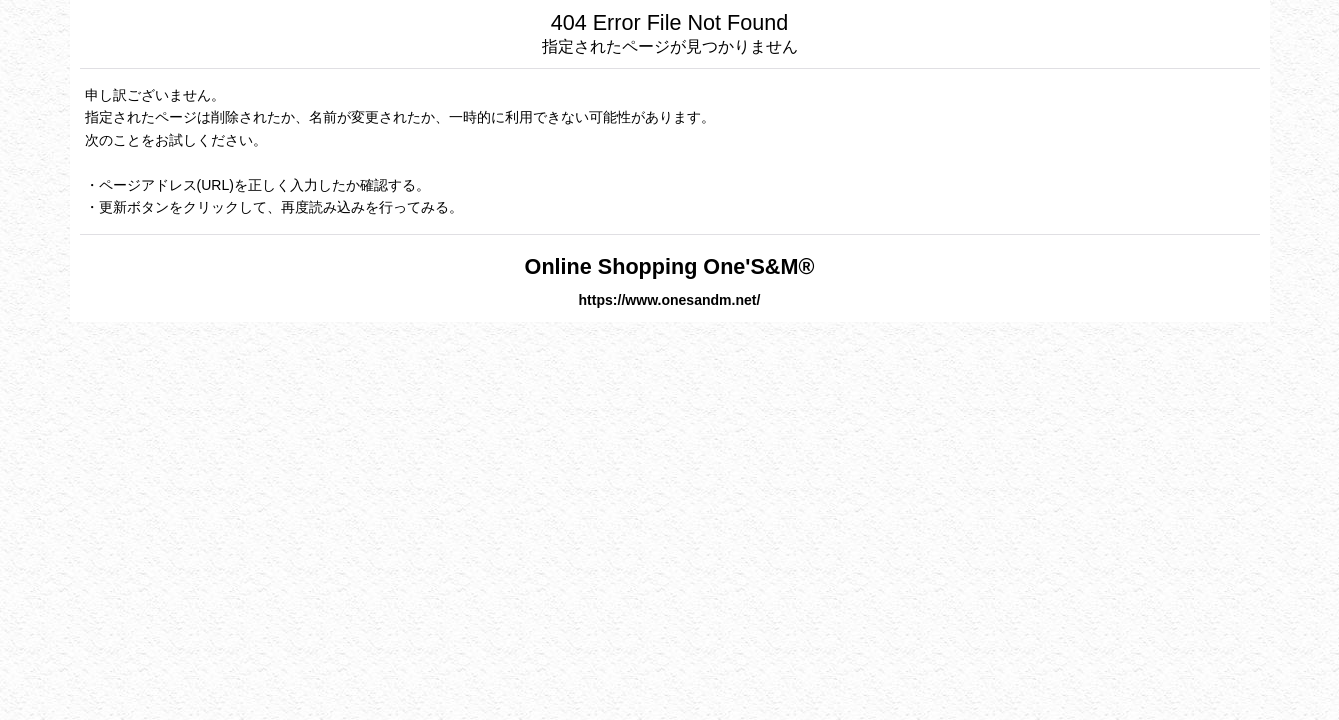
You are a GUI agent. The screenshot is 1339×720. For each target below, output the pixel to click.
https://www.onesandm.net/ (670, 300)
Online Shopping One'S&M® (670, 266)
